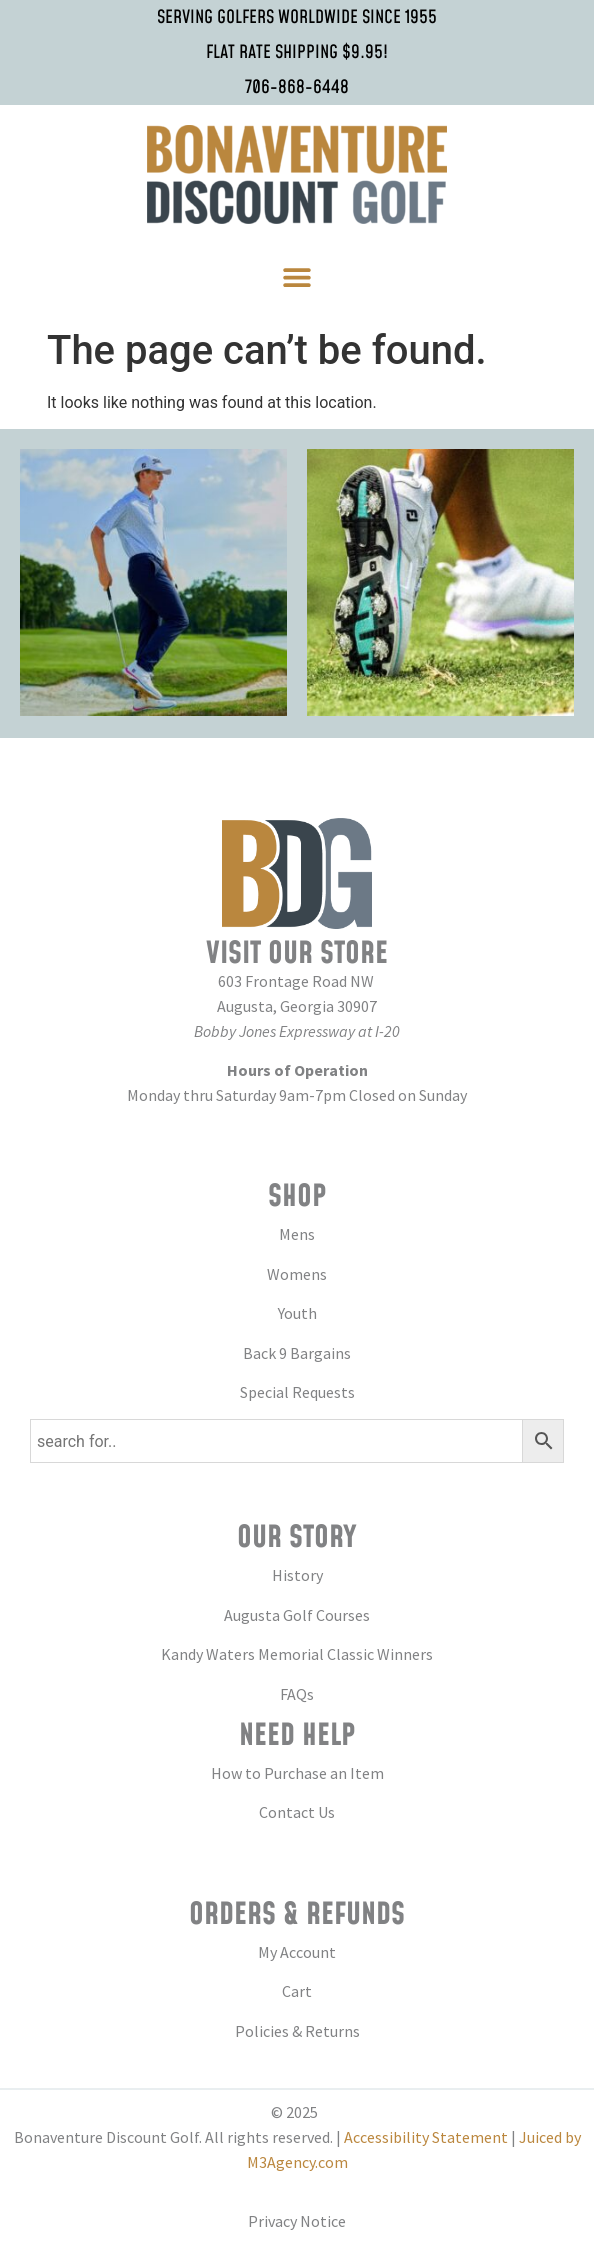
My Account (297, 1952)
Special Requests (297, 1392)
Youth (297, 1313)
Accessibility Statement (426, 2137)
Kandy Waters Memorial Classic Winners (297, 1654)
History (297, 1575)
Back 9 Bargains (297, 1353)
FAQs (297, 1694)
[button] (297, 276)
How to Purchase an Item (297, 1773)
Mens (297, 1234)
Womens (297, 1274)
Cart (297, 1991)
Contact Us (297, 1812)
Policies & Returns (297, 2031)
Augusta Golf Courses (297, 1615)
